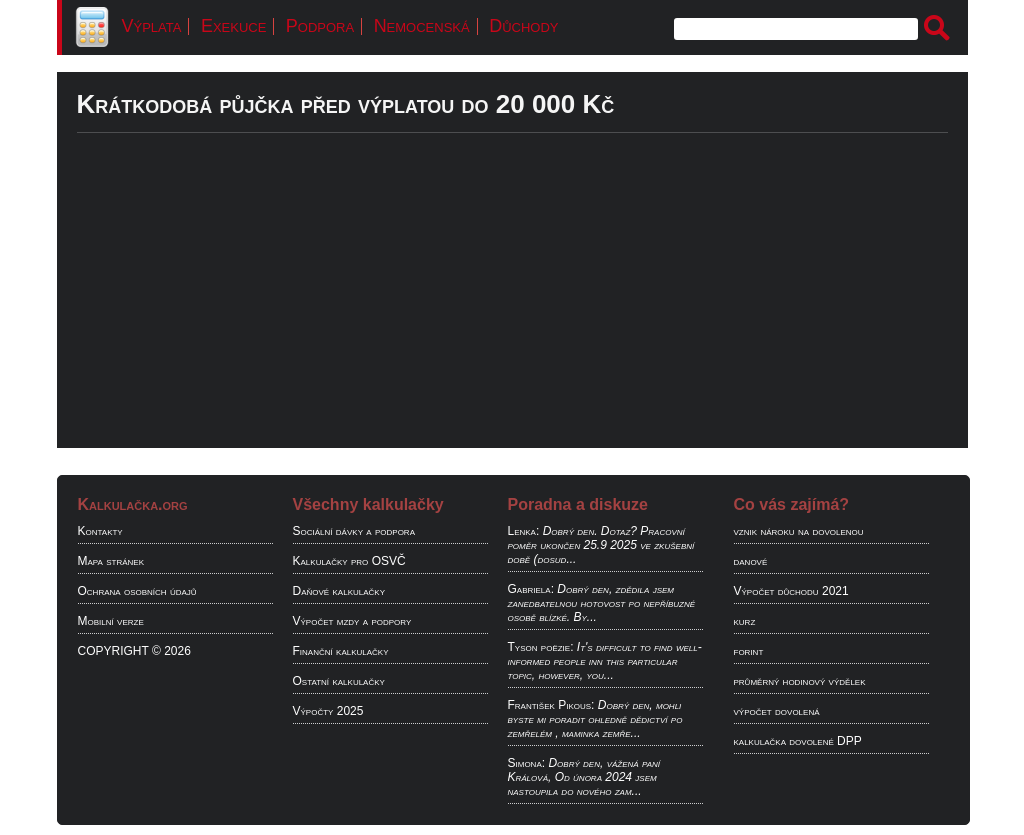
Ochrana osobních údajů (137, 591)
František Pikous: (551, 705)
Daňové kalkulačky (339, 591)
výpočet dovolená (777, 711)
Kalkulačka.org (133, 504)
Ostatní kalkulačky (339, 681)
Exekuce (233, 26)
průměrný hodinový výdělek (800, 681)
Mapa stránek (111, 561)
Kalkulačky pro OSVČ (349, 561)
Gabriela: (531, 589)
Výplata (152, 26)
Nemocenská (422, 26)
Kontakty (100, 531)
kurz (745, 621)
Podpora (320, 26)
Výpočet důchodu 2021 (791, 591)
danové (751, 561)
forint (749, 651)
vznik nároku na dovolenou (799, 531)
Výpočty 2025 (328, 711)
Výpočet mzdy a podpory (352, 621)
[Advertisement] (512, 308)
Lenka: (524, 531)
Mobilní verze (111, 621)
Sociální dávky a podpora (354, 531)
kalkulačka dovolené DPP (798, 741)
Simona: (527, 763)
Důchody (523, 26)
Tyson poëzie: (541, 647)
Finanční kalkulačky (341, 651)
